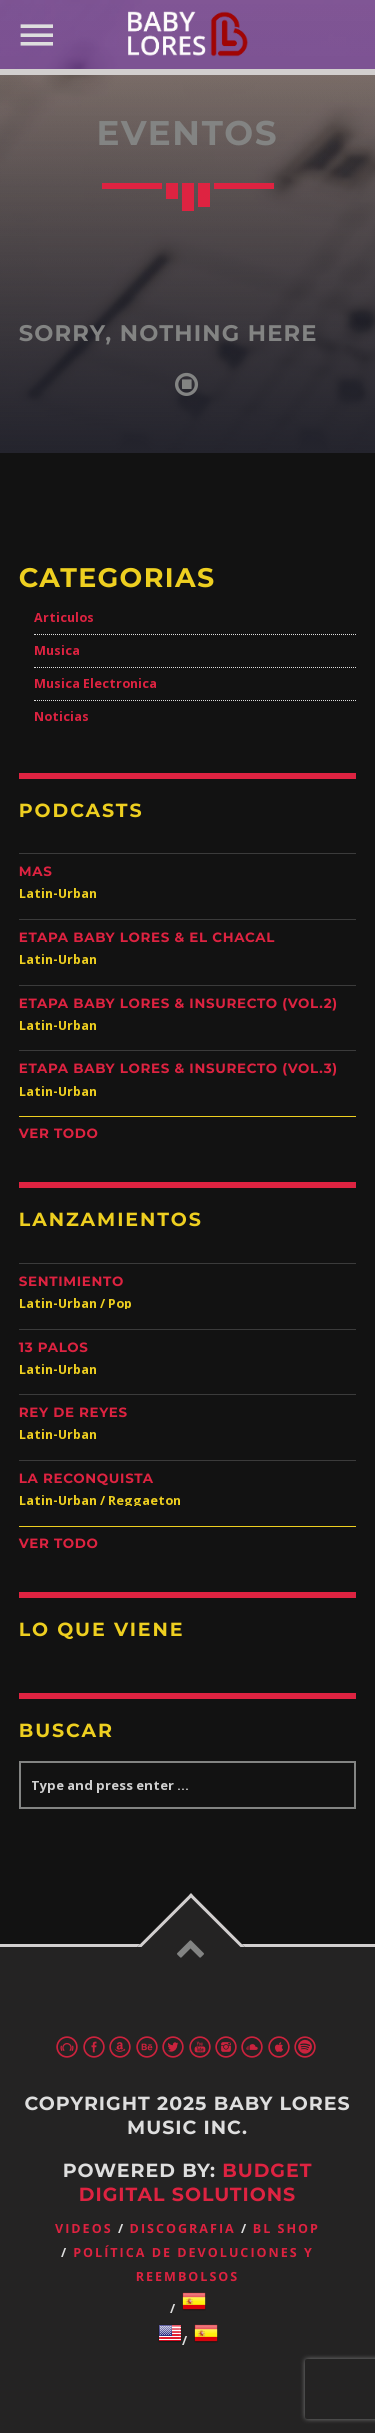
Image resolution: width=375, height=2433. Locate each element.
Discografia (183, 2228)
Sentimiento (71, 1282)
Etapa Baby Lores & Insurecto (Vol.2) (178, 1004)
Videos (84, 2228)
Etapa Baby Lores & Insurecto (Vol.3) (178, 1069)
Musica (57, 650)
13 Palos (54, 1348)
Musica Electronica (95, 683)
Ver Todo (59, 1134)
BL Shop (286, 2228)
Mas (36, 872)
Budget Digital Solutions (196, 2182)
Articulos (64, 617)
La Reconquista (86, 1479)
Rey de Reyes (73, 1413)
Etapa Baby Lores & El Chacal (147, 938)
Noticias (61, 716)
